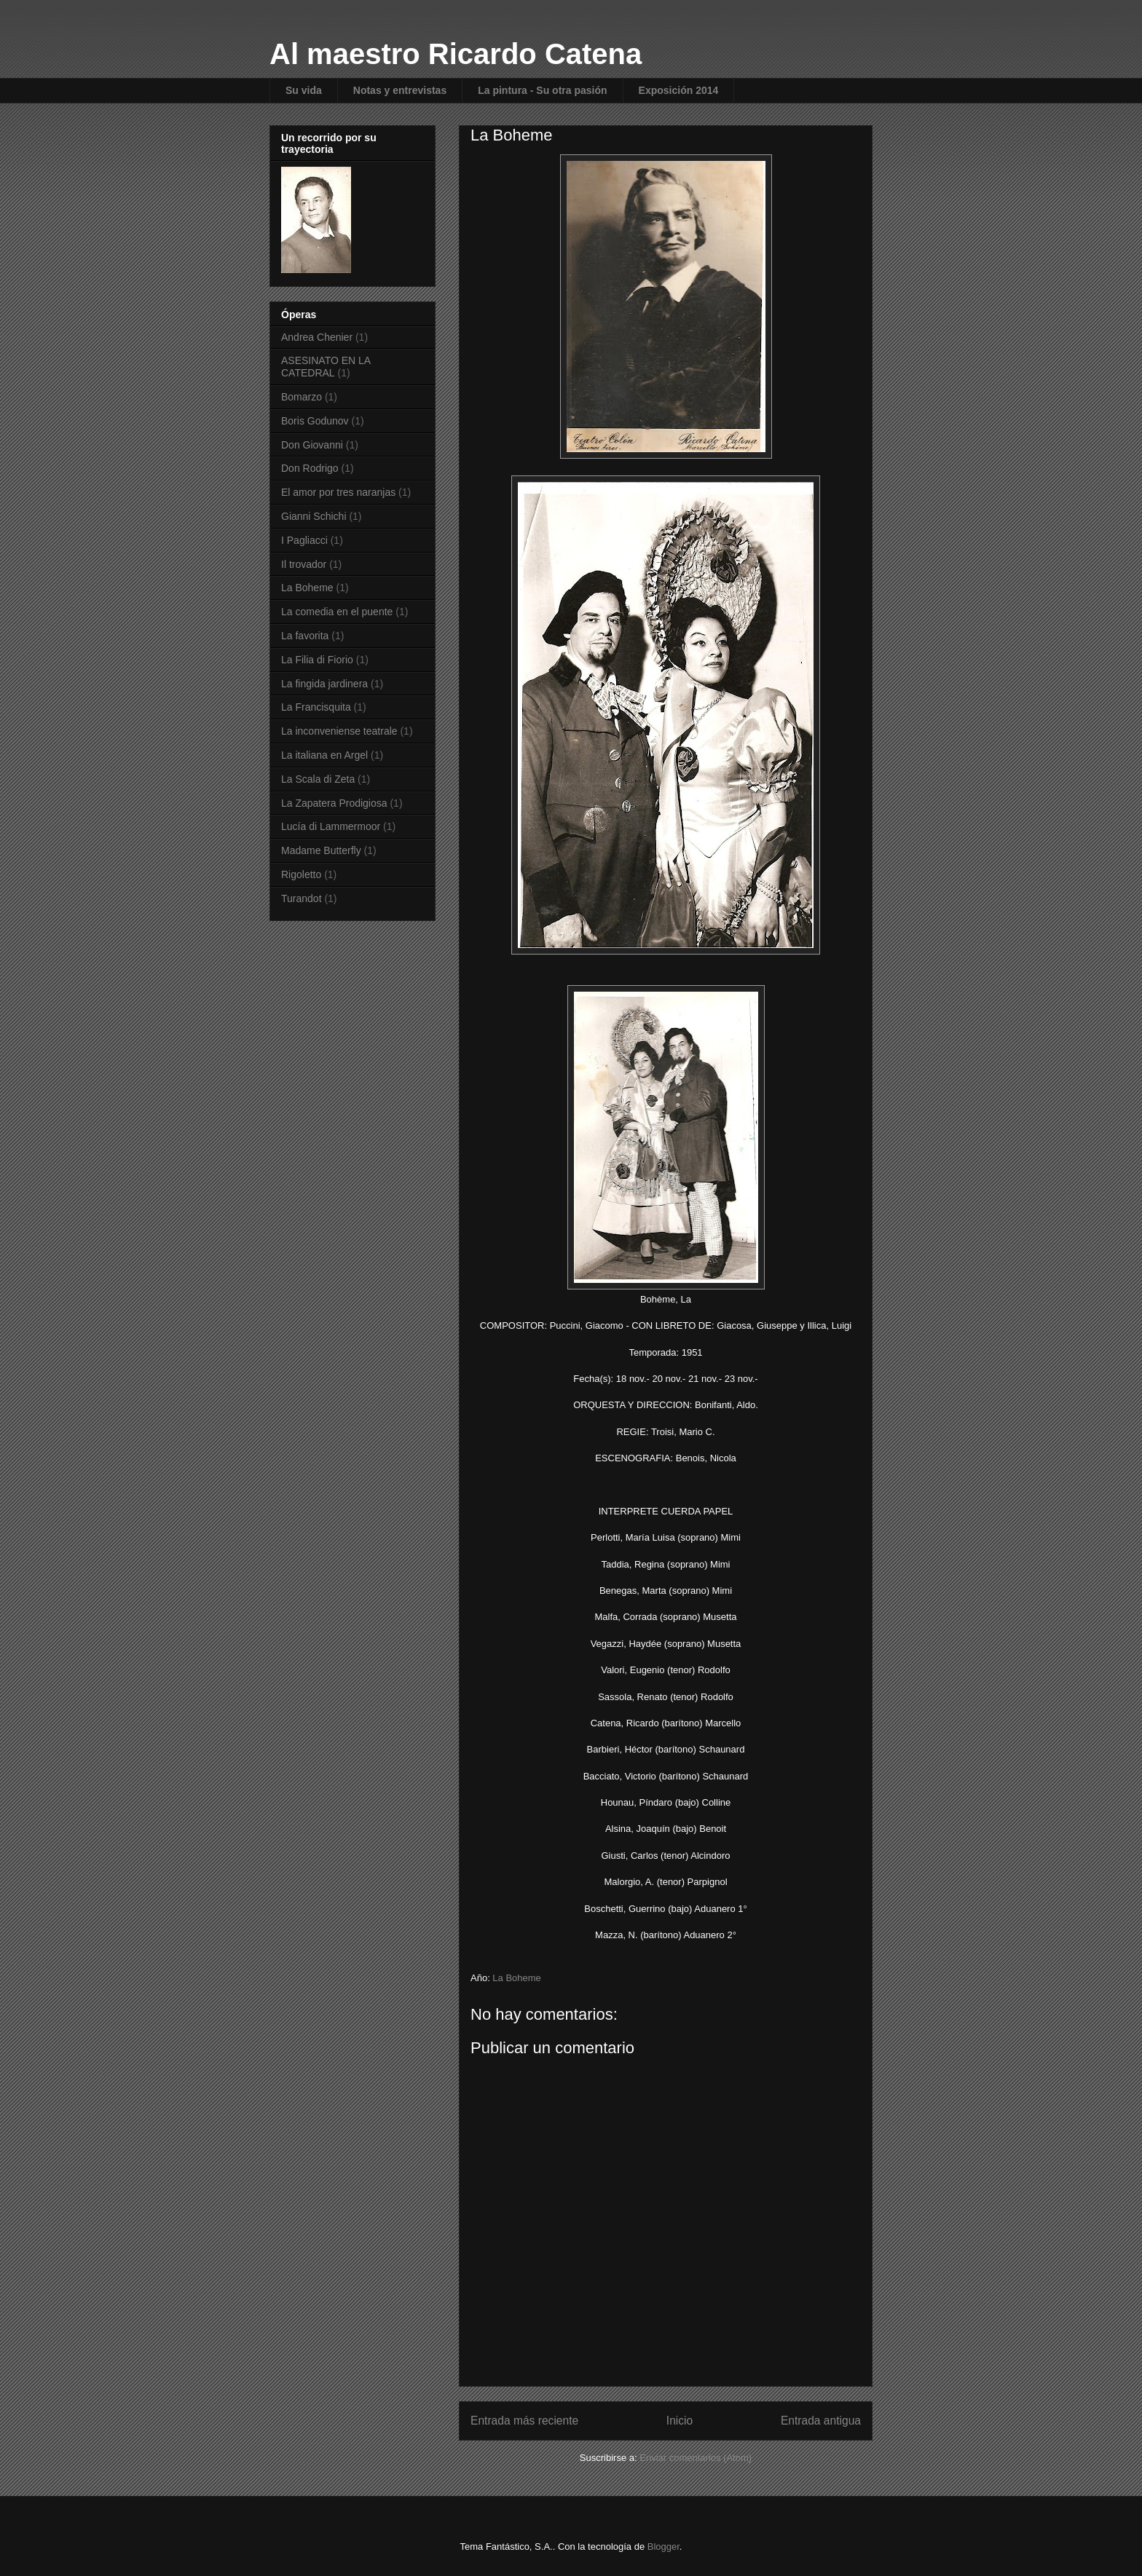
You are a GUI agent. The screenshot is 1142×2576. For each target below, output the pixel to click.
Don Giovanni (312, 445)
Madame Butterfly (321, 850)
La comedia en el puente (337, 611)
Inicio (679, 2420)
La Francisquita (316, 707)
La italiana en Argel (324, 755)
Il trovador (303, 564)
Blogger (663, 2546)
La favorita (304, 635)
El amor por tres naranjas (338, 492)
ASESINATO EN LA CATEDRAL (325, 367)
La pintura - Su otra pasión (542, 90)
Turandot (301, 898)
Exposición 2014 (679, 90)
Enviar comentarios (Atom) (695, 2457)
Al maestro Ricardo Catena (455, 54)
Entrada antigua (821, 2420)
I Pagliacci (304, 540)
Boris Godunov (315, 421)
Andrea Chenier (317, 337)
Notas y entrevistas (399, 90)
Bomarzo (301, 397)
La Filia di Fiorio (317, 659)
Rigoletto (301, 874)
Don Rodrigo (310, 468)
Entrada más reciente (524, 2420)
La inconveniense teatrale (339, 731)
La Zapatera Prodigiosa (334, 803)
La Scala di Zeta (318, 779)
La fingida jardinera (324, 684)
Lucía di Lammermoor (330, 826)
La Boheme (516, 1977)
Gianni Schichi (314, 516)
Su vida (304, 90)
